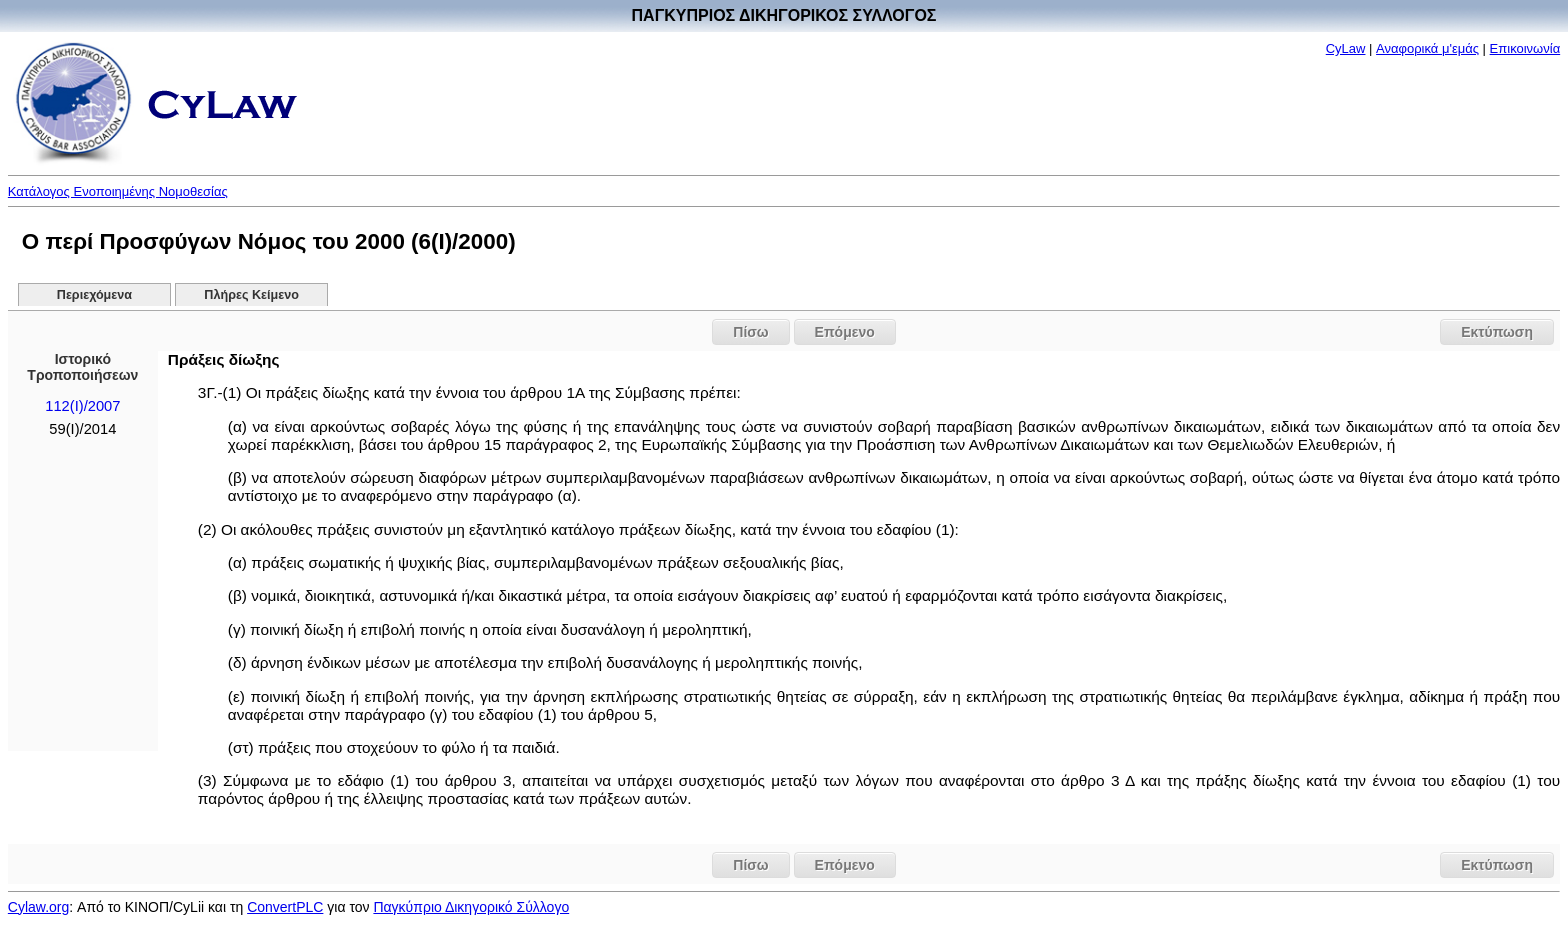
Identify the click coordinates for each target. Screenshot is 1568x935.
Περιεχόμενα (94, 295)
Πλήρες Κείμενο (251, 295)
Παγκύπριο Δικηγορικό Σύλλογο (471, 907)
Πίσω (750, 332)
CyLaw (1346, 48)
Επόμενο (845, 332)
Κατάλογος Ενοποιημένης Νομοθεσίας (118, 191)
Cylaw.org (38, 907)
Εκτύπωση (1497, 332)
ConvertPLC (285, 907)
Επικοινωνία (1525, 48)
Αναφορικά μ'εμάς (1427, 48)
